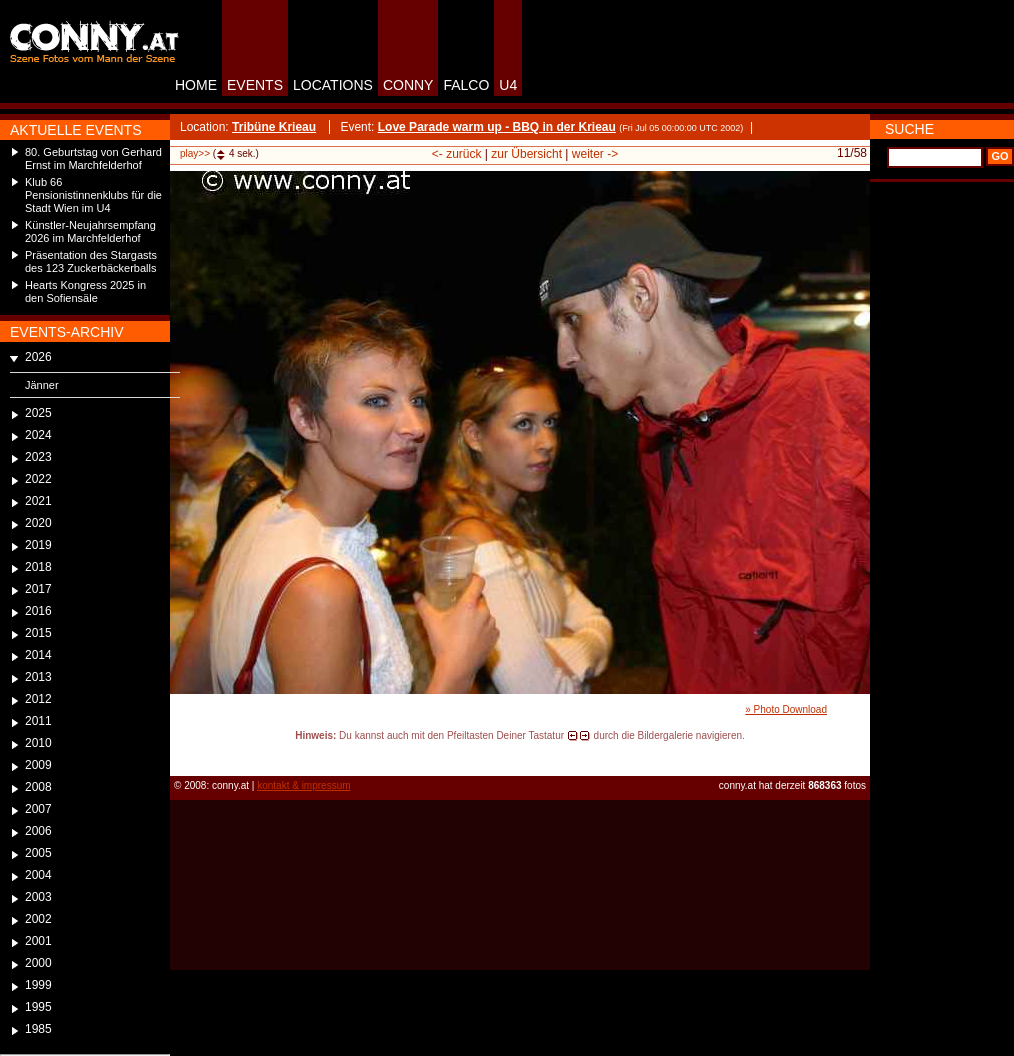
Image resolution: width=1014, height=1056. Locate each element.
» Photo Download (786, 709)
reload (186, 754)
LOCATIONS (333, 85)
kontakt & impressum (303, 785)
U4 (508, 85)
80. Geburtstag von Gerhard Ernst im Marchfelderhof (93, 158)
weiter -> (595, 154)
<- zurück (457, 154)
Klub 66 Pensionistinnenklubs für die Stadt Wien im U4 (93, 195)
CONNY (408, 85)
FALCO (466, 85)
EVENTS (255, 85)
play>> (195, 153)
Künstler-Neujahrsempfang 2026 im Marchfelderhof (90, 231)
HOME (196, 85)
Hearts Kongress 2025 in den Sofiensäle (85, 291)
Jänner (42, 385)
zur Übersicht (526, 154)
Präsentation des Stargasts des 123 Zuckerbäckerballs (91, 261)
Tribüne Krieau (274, 127)
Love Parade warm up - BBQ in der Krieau (497, 127)
